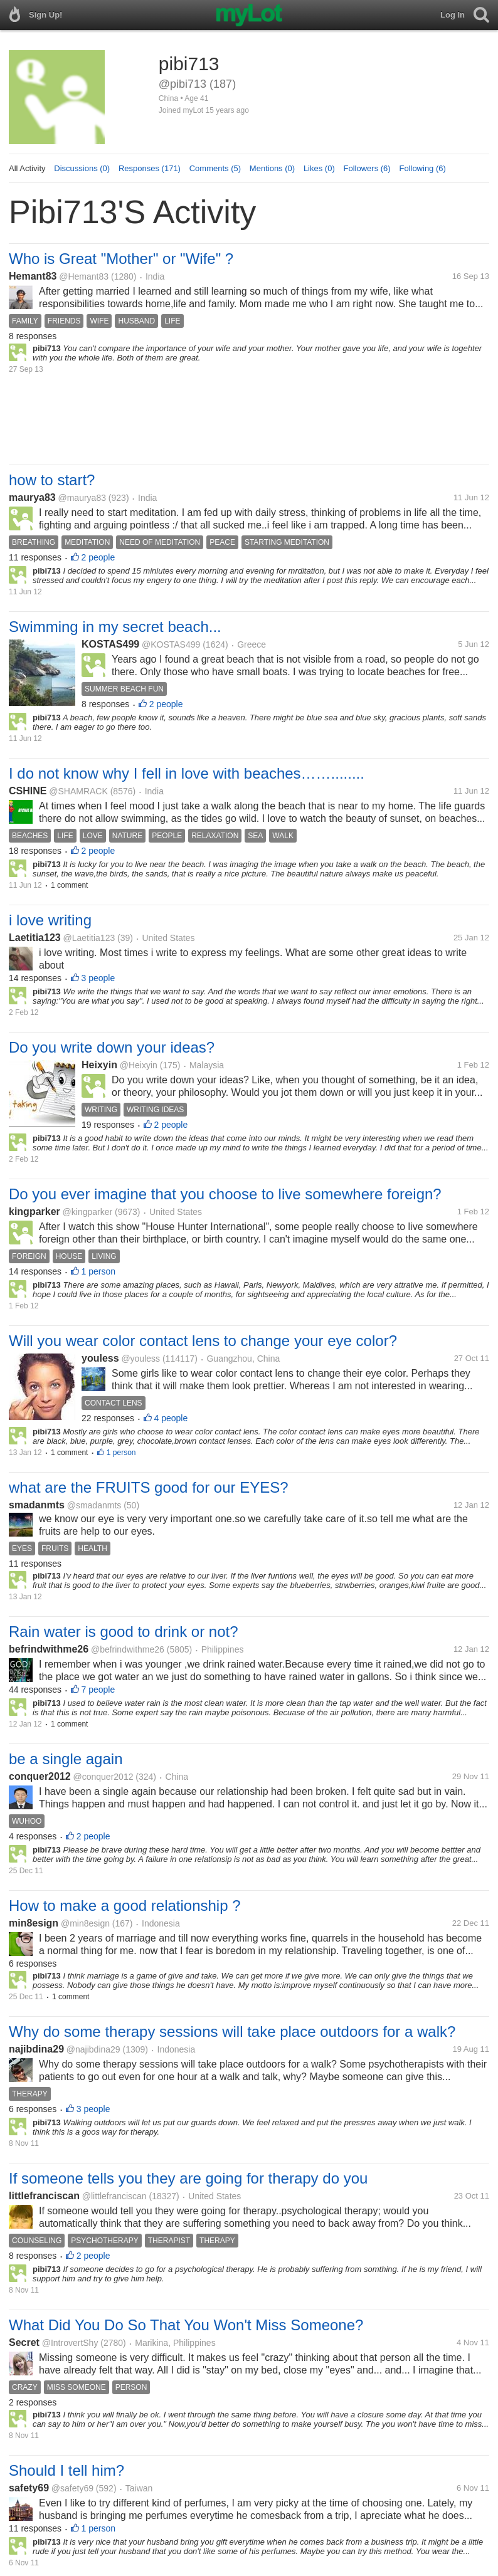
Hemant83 (32, 276)
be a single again (65, 1758)
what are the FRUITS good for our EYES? (149, 1487)
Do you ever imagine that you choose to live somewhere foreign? (225, 1193)
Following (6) (422, 168)
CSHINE (27, 791)
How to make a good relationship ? (125, 1905)
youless (100, 1358)
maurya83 (32, 497)
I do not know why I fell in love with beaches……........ (186, 773)
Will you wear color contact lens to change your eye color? (203, 1340)
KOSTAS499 (110, 644)
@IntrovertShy (70, 2343)
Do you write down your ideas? (112, 1047)
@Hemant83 (84, 276)
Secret (24, 2342)
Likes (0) (319, 168)
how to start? (52, 479)
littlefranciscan (44, 2195)
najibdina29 (36, 2049)
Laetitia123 (35, 937)
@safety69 (72, 2488)
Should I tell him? (66, 2470)
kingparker (34, 1211)
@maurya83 (82, 498)
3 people (98, 978)
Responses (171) (150, 168)
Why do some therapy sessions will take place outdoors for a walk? (232, 2031)
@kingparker (88, 1212)
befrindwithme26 (48, 1649)
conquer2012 (40, 1776)
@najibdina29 (93, 2049)
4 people (171, 1418)
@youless (140, 1359)
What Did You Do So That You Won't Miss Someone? (186, 2324)
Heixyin (99, 1064)
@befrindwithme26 (127, 1649)
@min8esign (85, 1923)
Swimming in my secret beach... (115, 626)
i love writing (50, 920)
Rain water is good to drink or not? (123, 1631)
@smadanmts (94, 1505)
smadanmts (37, 1505)
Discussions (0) (82, 168)
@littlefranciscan (114, 2196)
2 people (98, 557)
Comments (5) (215, 168)
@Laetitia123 (89, 938)
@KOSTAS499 (171, 644)
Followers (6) (367, 168)
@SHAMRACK (78, 791)
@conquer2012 (103, 1777)
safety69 (29, 2488)
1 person (98, 1271)
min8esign (33, 1923)
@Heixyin (138, 1065)
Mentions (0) (272, 168)
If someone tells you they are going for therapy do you (188, 2178)
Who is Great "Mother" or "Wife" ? (121, 258)
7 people (98, 1690)
